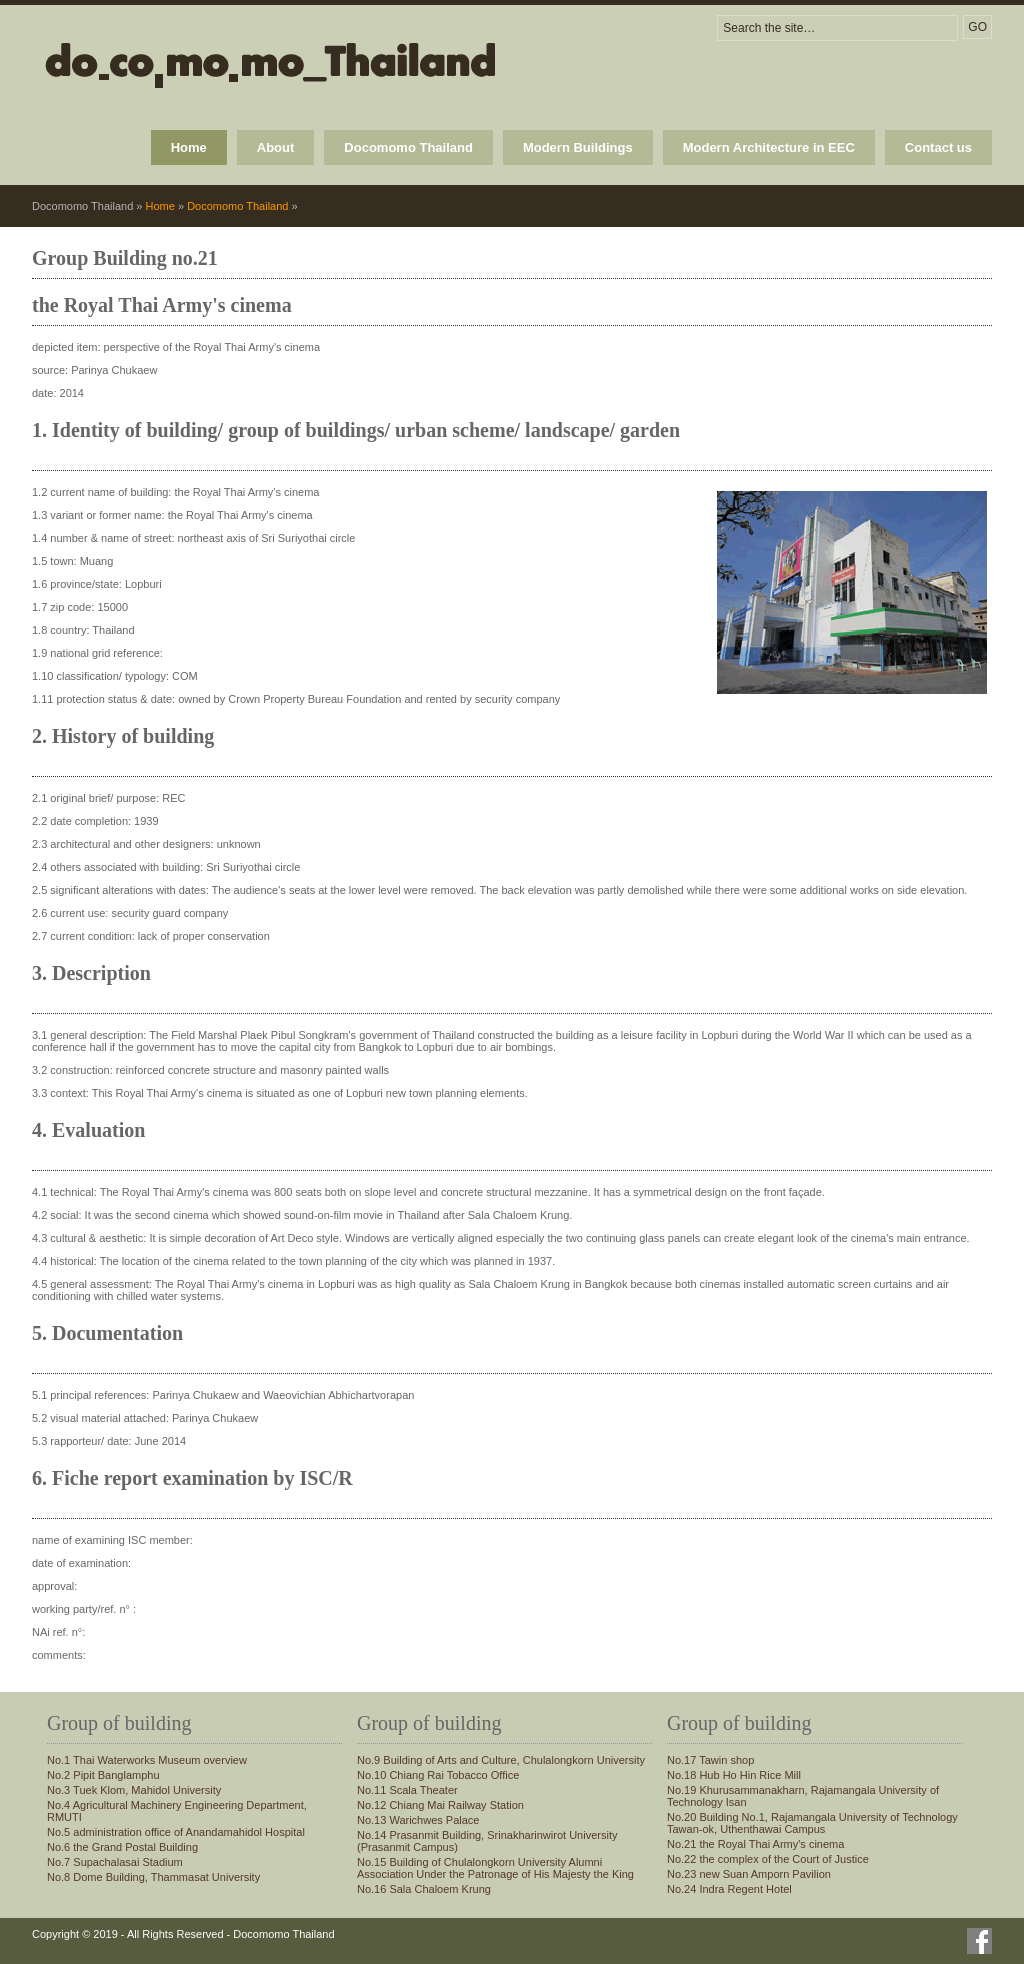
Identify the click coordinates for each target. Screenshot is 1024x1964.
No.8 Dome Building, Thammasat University (153, 1877)
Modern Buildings (578, 147)
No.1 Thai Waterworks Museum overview (147, 1760)
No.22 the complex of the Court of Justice (768, 1859)
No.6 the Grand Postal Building (122, 1847)
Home (189, 147)
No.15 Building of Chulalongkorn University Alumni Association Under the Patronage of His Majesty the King (495, 1868)
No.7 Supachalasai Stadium (115, 1862)
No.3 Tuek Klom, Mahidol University (134, 1790)
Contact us (938, 147)
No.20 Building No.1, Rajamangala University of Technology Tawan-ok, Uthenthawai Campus (812, 1823)
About (276, 147)
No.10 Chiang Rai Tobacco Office (438, 1775)
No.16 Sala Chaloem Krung (424, 1889)
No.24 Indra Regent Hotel (729, 1889)
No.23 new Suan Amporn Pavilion (749, 1874)
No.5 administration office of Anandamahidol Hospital (176, 1832)
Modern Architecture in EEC (769, 147)
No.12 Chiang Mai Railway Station (440, 1805)
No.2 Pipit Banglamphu (103, 1775)
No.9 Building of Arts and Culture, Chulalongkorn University (501, 1760)
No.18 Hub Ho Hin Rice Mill (734, 1775)
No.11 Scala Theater (407, 1790)
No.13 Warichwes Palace (418, 1820)
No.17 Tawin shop (710, 1760)
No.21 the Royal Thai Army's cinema (755, 1844)
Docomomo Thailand (408, 147)
